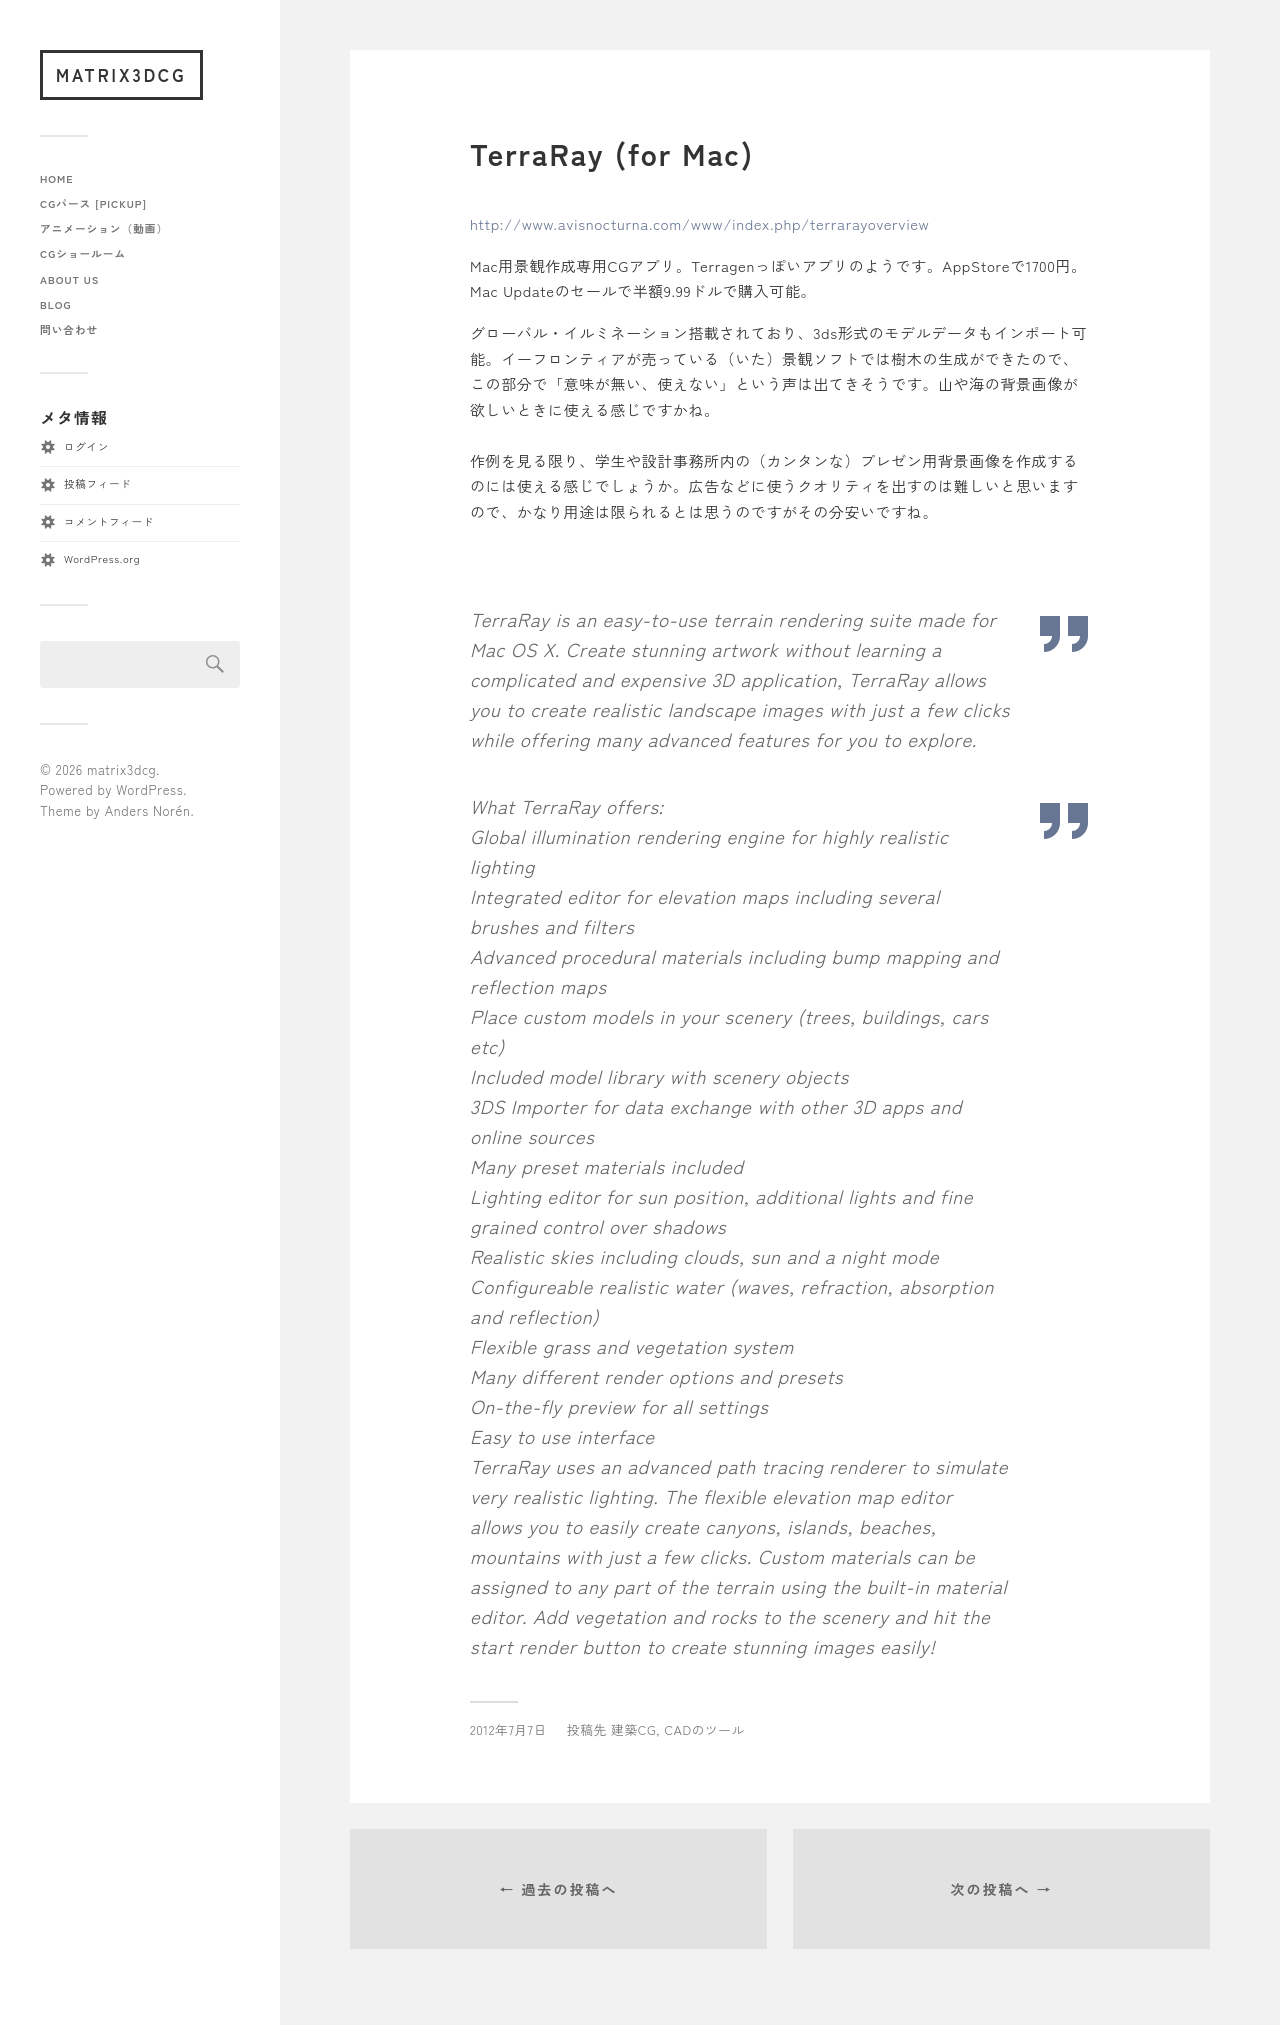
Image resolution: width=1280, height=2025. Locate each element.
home (57, 178)
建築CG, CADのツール (678, 1729)
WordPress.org (102, 558)
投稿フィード (97, 483)
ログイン (86, 446)
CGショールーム (83, 253)
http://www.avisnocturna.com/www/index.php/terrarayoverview (699, 223)
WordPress (149, 789)
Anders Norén (148, 810)
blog (55, 304)
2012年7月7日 (508, 1729)
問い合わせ (69, 329)
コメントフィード (109, 521)
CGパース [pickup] (93, 203)
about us (69, 279)
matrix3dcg (121, 74)
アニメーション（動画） (104, 228)
